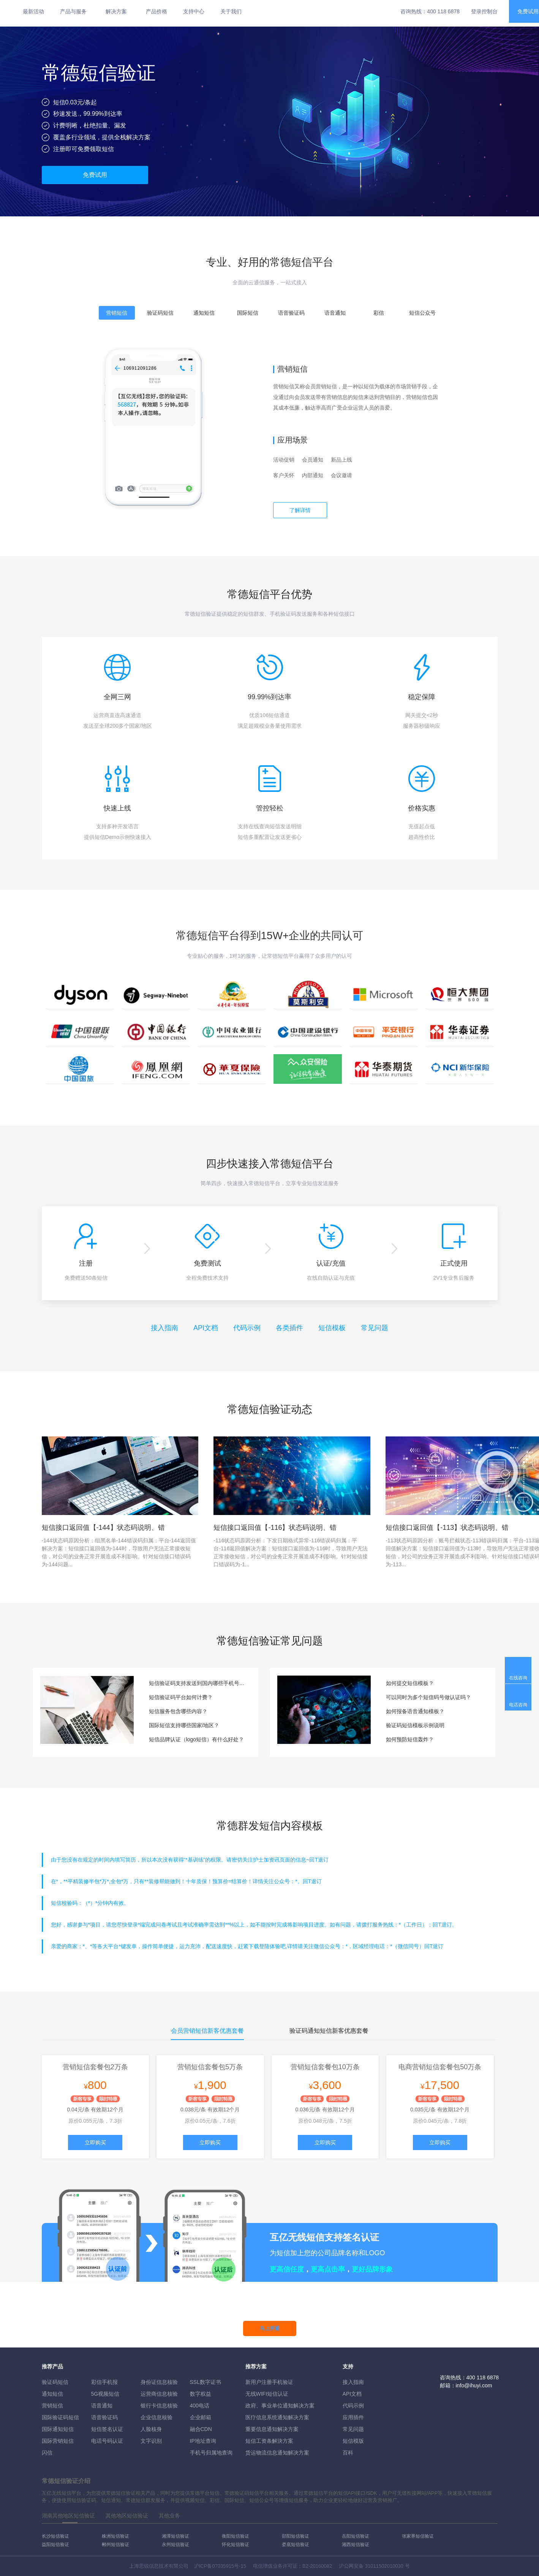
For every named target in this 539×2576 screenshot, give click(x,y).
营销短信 (52, 2406)
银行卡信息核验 (159, 2406)
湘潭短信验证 (175, 2536)
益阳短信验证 (55, 2544)
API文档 (205, 1328)
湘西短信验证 (355, 2544)
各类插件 (289, 1328)
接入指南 (164, 1328)
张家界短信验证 (418, 2536)
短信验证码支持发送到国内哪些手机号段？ (198, 1683)
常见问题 (374, 1328)
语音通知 (101, 2406)
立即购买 (95, 2142)
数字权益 (200, 2394)
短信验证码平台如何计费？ (181, 1697)
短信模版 (353, 2441)
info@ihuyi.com (474, 2385)
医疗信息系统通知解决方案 (277, 2417)
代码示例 (247, 1328)
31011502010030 (384, 2566)
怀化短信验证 (235, 2544)
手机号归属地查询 (211, 2453)
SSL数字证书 (205, 2382)
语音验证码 (104, 2417)
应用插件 (353, 2417)
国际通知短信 (58, 2429)
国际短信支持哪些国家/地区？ (184, 1725)
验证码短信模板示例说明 (415, 1725)
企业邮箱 (200, 2417)
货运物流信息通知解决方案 (277, 2453)
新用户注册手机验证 (269, 2382)
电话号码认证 (107, 2441)
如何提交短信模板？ (410, 1683)
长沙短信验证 (55, 2536)
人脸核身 (151, 2429)
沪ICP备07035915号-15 (220, 2566)
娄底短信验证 (295, 2544)
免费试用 (95, 175)
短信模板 (332, 1328)
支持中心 (193, 11)
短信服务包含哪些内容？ (178, 1711)
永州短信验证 (175, 2544)
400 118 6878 (443, 11)
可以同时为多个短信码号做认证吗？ (428, 1697)
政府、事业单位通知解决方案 (280, 2406)
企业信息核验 (156, 2417)
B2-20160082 (317, 2566)
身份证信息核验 (159, 2382)
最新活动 (33, 11)
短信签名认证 (107, 2429)
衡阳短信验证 (235, 2536)
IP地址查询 (203, 2441)
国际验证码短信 (60, 2417)
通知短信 (52, 2394)
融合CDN (201, 2429)
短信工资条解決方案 (269, 2441)
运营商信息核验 (159, 2394)
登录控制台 (484, 11)
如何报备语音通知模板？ (415, 1711)
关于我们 (231, 11)
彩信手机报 (104, 2382)
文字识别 (151, 2441)
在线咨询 (518, 1678)
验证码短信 (55, 2382)
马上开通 (270, 2328)
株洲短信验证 (115, 2536)
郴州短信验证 (115, 2544)
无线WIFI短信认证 (267, 2394)
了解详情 (300, 510)
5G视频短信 (105, 2394)
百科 (348, 2453)
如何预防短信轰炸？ (410, 1739)
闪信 (47, 2453)
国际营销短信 (58, 2441)
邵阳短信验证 (295, 2536)
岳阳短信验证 (355, 2536)
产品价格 (156, 11)
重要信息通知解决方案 (272, 2429)
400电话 (199, 2406)
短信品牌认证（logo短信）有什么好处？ (196, 1739)
